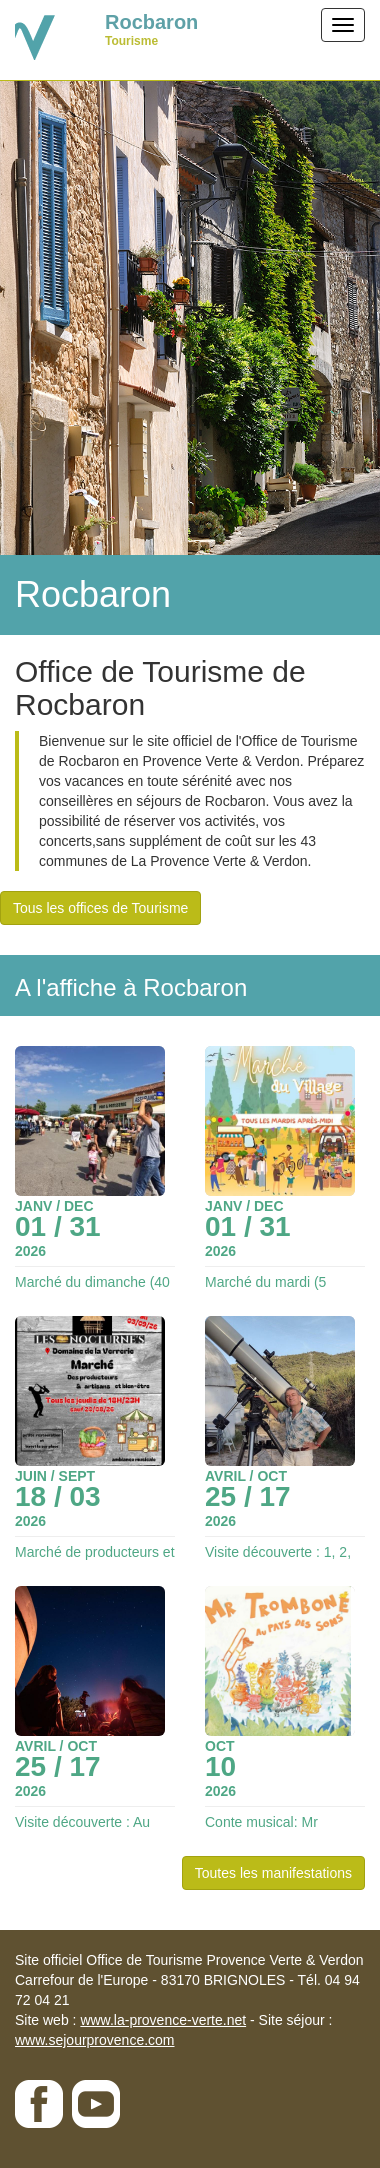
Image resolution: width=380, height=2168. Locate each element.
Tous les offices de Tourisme (100, 908)
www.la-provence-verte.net (163, 2020)
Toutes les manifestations (273, 1873)
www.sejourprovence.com (95, 2040)
